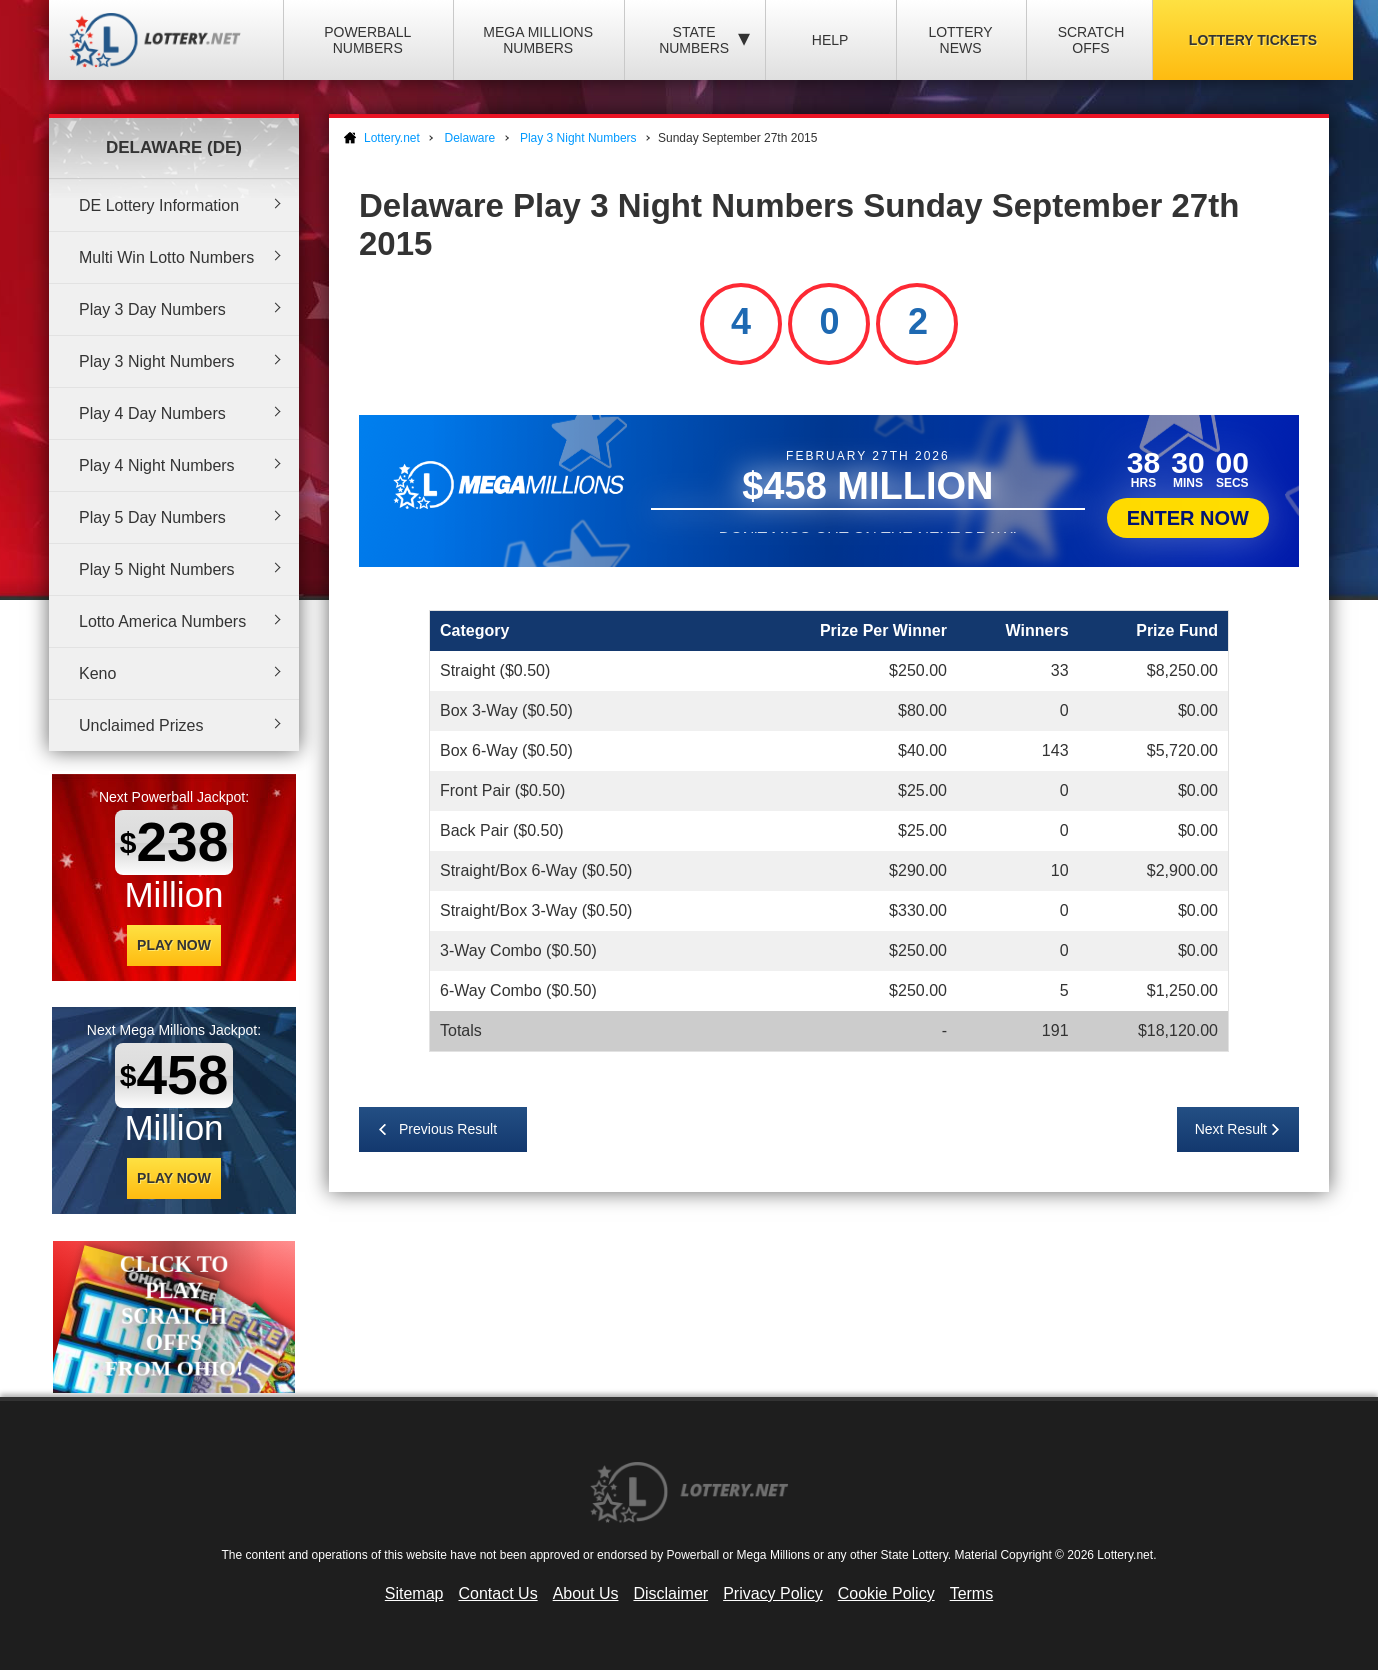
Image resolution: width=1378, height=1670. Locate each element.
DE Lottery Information (159, 205)
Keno (97, 673)
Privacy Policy (773, 1593)
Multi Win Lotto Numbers (166, 257)
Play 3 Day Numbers (152, 309)
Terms (972, 1593)
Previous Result (448, 1129)
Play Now (174, 945)
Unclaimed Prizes (141, 725)
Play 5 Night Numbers (157, 569)
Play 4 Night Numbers (157, 465)
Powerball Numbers (367, 40)
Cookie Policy (886, 1593)
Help (830, 40)
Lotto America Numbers (162, 621)
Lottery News (960, 40)
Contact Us (498, 1593)
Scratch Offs (1091, 40)
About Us (586, 1593)
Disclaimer (670, 1593)
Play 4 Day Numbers (152, 413)
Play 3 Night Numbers (157, 361)
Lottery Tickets (1253, 40)
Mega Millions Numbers (538, 40)
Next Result (1231, 1129)
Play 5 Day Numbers (152, 517)
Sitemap (414, 1593)
